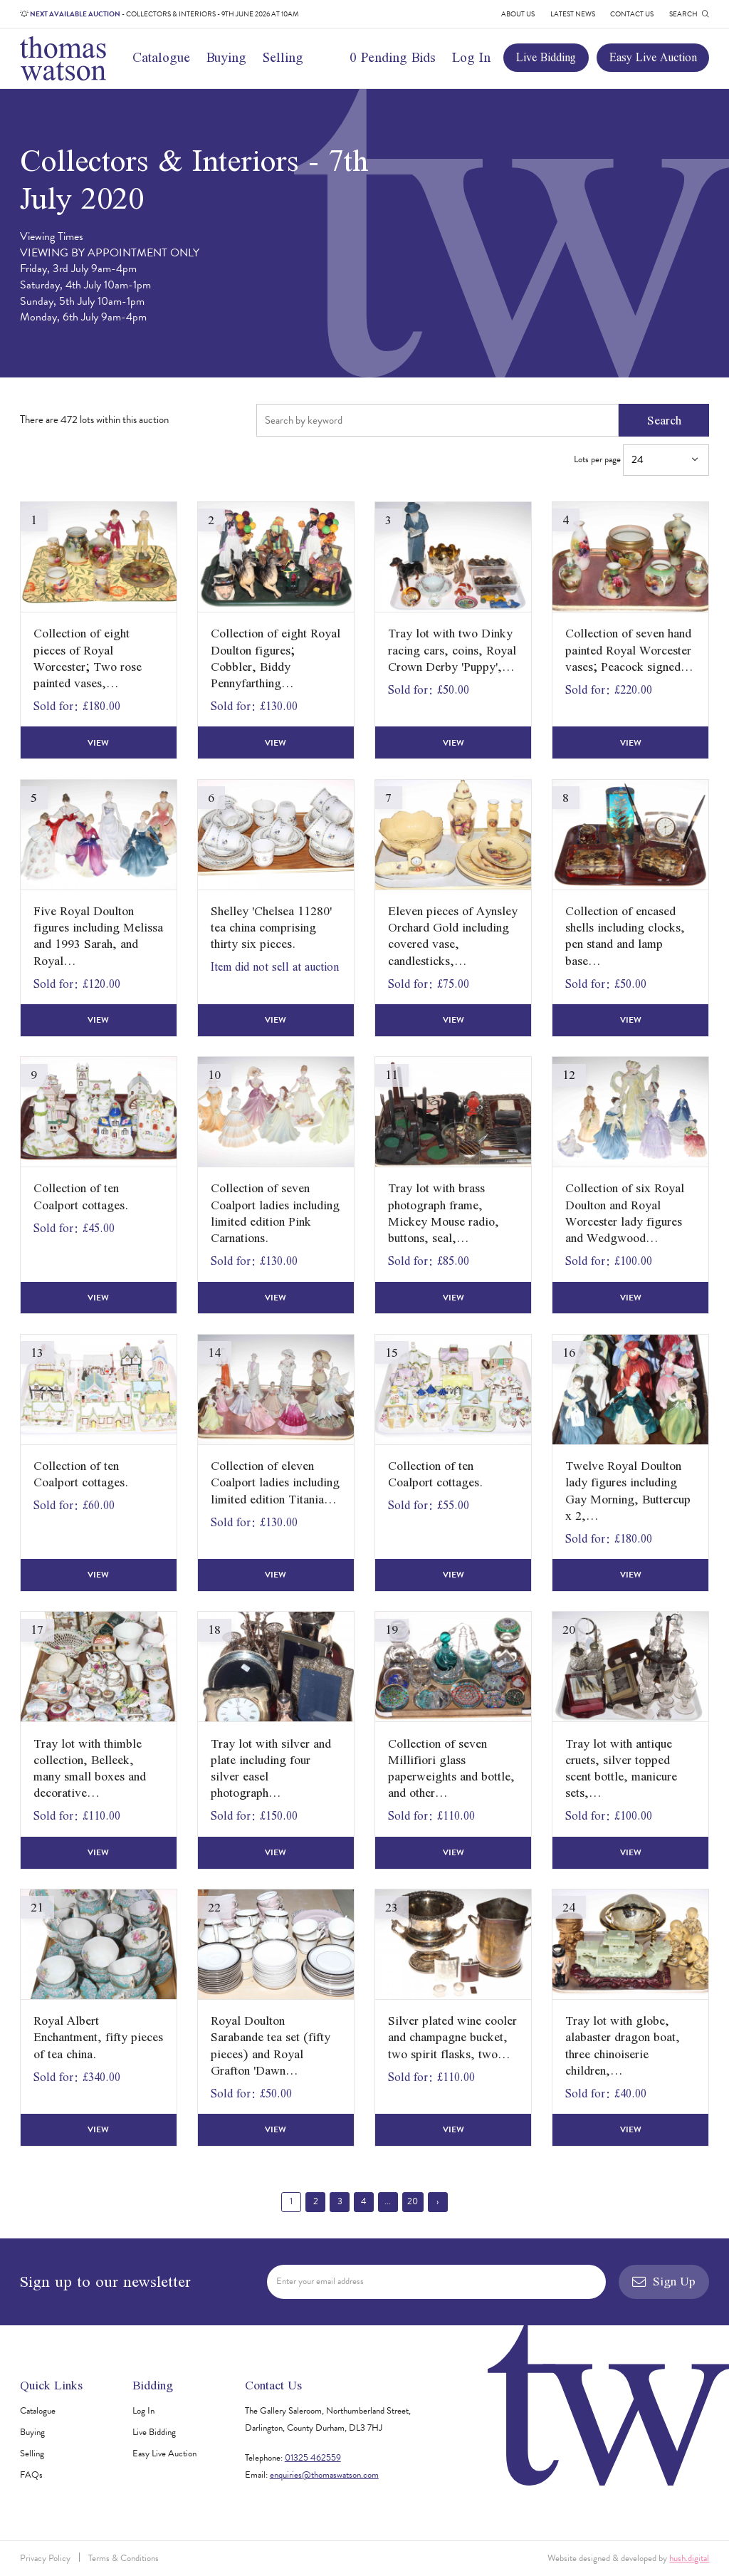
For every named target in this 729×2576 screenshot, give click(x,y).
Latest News (572, 14)
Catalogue (161, 57)
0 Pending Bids (393, 57)
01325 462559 (313, 2458)
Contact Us (632, 14)
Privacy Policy (45, 2558)
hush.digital (689, 2558)
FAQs (31, 2475)
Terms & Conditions (123, 2558)
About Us (518, 14)
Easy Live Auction (653, 57)
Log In (471, 57)
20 (412, 2201)
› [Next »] (437, 2201)
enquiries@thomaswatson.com (324, 2475)
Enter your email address (320, 2281)
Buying (226, 57)
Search (664, 420)
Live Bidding (546, 57)
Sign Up (664, 2281)
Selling (283, 57)
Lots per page (641, 460)
